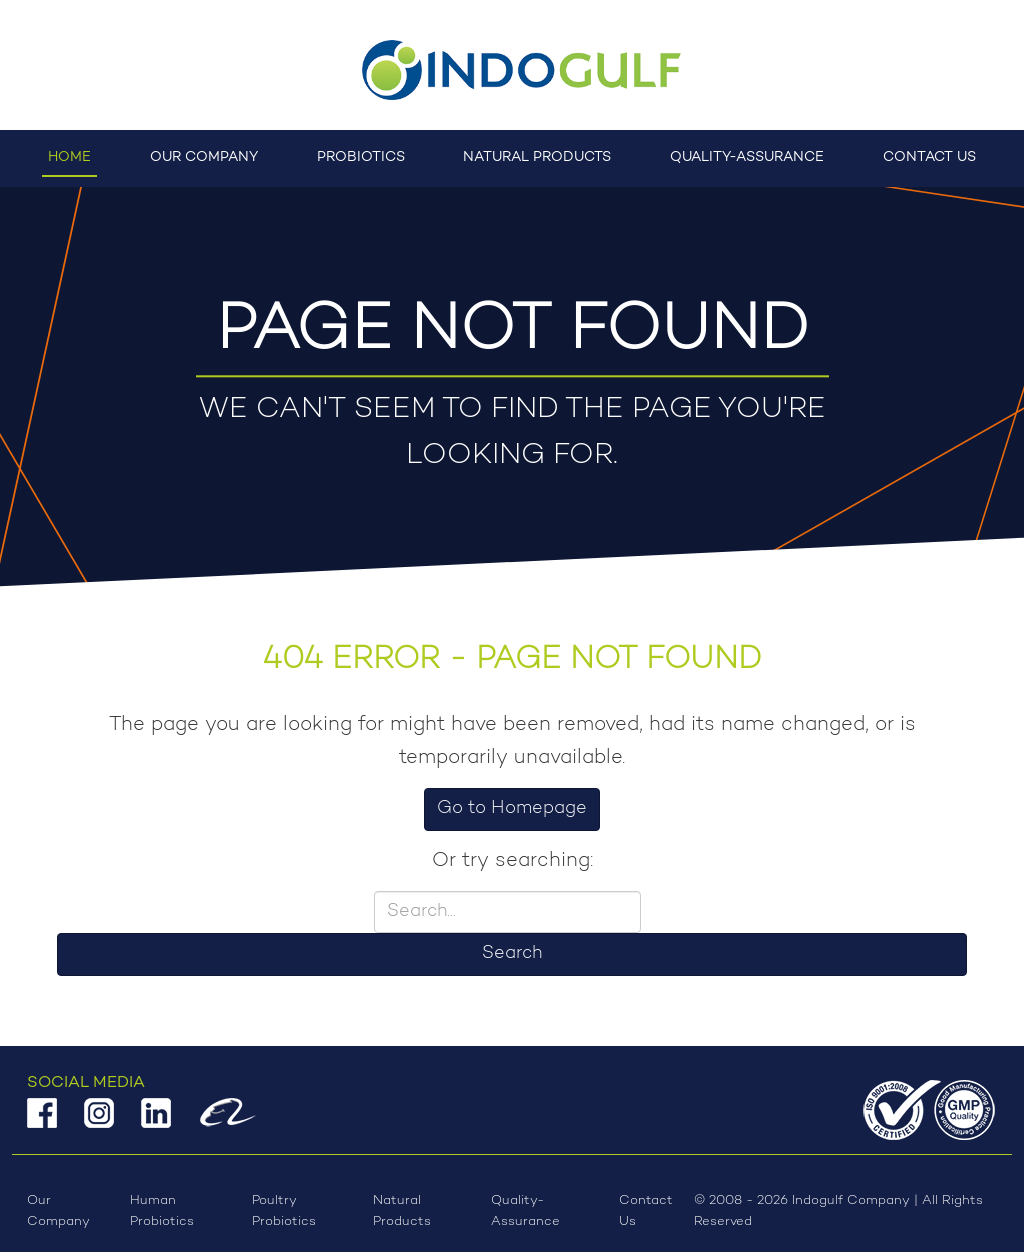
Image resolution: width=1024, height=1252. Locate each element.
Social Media (86, 1083)
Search (512, 954)
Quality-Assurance (747, 157)
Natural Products (537, 157)
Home (69, 157)
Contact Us (929, 157)
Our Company (204, 157)
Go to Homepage (512, 809)
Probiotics (361, 157)
